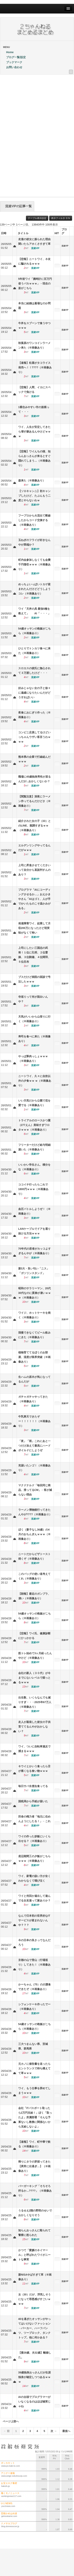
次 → (54, 2431)
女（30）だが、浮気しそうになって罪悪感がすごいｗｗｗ (34, 2299)
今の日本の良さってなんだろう (34, 1942)
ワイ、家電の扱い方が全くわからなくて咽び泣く (34, 1878)
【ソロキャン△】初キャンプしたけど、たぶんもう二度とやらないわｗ (34, 496)
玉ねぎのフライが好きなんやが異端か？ (34, 542)
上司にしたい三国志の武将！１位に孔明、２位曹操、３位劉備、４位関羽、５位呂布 (34, 954)
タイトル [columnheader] (23, 233)
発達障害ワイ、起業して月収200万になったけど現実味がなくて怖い (34, 928)
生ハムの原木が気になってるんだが (34, 1379)
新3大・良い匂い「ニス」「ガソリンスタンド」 (33, 1271)
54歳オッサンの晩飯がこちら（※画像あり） (34, 631)
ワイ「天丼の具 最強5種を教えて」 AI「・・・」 (34, 611)
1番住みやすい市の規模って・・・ (33, 409)
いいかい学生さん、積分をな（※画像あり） (34, 1167)
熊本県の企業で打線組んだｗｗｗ (34, 759)
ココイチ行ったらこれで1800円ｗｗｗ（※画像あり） (33, 1189)
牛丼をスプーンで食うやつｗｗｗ (34, 325)
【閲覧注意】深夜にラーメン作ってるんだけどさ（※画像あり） (34, 801)
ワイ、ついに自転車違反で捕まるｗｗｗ (34, 1749)
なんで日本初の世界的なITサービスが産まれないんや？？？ (34, 1920)
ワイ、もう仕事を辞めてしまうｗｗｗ (34, 2090)
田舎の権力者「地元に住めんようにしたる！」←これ (34, 1819)
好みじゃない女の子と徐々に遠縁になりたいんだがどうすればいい (34, 693)
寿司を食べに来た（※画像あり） (34, 1039)
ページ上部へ (9, 2421)
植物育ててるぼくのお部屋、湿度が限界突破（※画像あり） (34, 1357)
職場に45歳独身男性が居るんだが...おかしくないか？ (34, 779)
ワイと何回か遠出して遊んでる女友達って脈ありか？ (34, 1898)
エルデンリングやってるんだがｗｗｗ (34, 848)
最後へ (66, 2431)
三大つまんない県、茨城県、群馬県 (33, 2046)
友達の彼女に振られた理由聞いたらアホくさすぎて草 (34, 241)
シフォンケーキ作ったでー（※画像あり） (34, 2006)
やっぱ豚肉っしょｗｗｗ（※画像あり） (33, 1058)
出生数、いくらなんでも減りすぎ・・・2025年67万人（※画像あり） (35, 1702)
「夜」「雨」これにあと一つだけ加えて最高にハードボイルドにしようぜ (34, 1445)
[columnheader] (14, 231)
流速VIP (65, 246)
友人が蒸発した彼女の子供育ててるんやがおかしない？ (34, 1726)
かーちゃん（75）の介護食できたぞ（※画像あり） (34, 1987)
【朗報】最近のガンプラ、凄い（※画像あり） (34, 1596)
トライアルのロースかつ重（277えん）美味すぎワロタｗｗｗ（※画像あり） (34, 1125)
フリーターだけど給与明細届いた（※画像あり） (34, 1147)
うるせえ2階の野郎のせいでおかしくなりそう (35, 2213)
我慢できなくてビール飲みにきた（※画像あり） (34, 1335)
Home (8, 52)
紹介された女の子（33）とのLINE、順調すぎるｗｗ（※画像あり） (34, 825)
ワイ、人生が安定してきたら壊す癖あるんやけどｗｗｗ (34, 431)
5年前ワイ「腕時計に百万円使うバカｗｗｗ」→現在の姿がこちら (35, 283)
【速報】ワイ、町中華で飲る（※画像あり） (34, 2144)
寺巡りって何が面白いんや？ (33, 999)
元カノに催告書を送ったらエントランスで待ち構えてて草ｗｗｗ (34, 2068)
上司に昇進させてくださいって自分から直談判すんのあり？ (34, 870)
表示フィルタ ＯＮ (60, 218)
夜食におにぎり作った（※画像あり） (34, 715)
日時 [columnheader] (3, 233)
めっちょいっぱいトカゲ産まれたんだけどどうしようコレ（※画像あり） (34, 589)
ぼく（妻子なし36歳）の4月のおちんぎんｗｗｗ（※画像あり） (34, 1534)
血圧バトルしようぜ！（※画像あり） (34, 1211)
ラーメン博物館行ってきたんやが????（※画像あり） (35, 1512)
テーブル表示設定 (37, 218)
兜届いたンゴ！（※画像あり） (34, 1468)
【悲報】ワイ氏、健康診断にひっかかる (34, 1636)
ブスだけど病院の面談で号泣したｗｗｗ (34, 979)
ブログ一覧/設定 (14, 57)
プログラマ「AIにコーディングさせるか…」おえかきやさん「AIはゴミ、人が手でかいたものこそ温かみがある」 (34, 899)
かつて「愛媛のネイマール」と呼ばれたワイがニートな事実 (34, 2255)
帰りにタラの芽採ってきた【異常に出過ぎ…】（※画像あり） (34, 2166)
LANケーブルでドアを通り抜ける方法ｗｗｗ (34, 1231)
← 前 (7, 2431)
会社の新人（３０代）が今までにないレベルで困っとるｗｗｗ (34, 1678)
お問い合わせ (12, 67)
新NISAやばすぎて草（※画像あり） (35, 2277)
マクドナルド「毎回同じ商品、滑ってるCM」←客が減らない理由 (35, 1490)
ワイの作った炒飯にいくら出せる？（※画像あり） (34, 1839)
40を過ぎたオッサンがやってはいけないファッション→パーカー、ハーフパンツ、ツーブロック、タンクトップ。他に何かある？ (34, 2328)
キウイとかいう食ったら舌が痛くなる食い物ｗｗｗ (34, 1768)
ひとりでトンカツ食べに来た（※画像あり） (34, 651)
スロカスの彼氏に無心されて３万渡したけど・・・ (34, 670)
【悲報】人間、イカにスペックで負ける (34, 389)
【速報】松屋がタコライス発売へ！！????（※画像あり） (35, 367)
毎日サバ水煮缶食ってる (33, 1786)
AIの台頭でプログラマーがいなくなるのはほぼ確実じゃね (34, 2401)
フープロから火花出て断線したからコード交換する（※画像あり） (34, 520)
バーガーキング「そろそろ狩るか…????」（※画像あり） (35, 2191)
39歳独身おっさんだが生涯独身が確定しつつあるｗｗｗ (34, 2377)
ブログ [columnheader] (64, 231)
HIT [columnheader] (57, 233)
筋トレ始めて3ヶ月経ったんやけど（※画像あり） (35, 1655)
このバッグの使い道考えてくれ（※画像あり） (34, 1576)
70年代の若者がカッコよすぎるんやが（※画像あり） (34, 1251)
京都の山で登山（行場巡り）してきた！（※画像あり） (34, 1964)
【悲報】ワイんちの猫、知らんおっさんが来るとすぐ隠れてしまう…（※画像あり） (34, 458)
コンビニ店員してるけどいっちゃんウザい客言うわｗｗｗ (34, 737)
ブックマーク (12, 62)
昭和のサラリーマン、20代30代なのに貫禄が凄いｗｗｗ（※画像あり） (34, 1293)
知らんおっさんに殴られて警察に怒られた (34, 2233)
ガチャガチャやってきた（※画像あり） (33, 1399)
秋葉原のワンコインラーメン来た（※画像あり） (34, 345)
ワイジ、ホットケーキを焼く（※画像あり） (34, 1315)
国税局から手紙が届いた (33, 1801)
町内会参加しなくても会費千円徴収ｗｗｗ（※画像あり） (34, 564)
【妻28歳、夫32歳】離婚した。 (34, 2355)
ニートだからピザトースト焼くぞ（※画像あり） (34, 1556)
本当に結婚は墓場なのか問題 (34, 305)
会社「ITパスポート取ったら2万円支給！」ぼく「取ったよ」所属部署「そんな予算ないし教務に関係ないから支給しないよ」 (35, 2117)
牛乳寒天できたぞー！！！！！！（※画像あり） (34, 1421)
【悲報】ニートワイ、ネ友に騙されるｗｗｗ (34, 261)
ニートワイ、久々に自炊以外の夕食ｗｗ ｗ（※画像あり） (34, 1081)
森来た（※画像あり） (31, 480)
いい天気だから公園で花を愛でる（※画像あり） (34, 1103)
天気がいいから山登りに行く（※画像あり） (34, 1019)
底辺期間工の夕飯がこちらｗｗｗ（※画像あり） (34, 1858)
